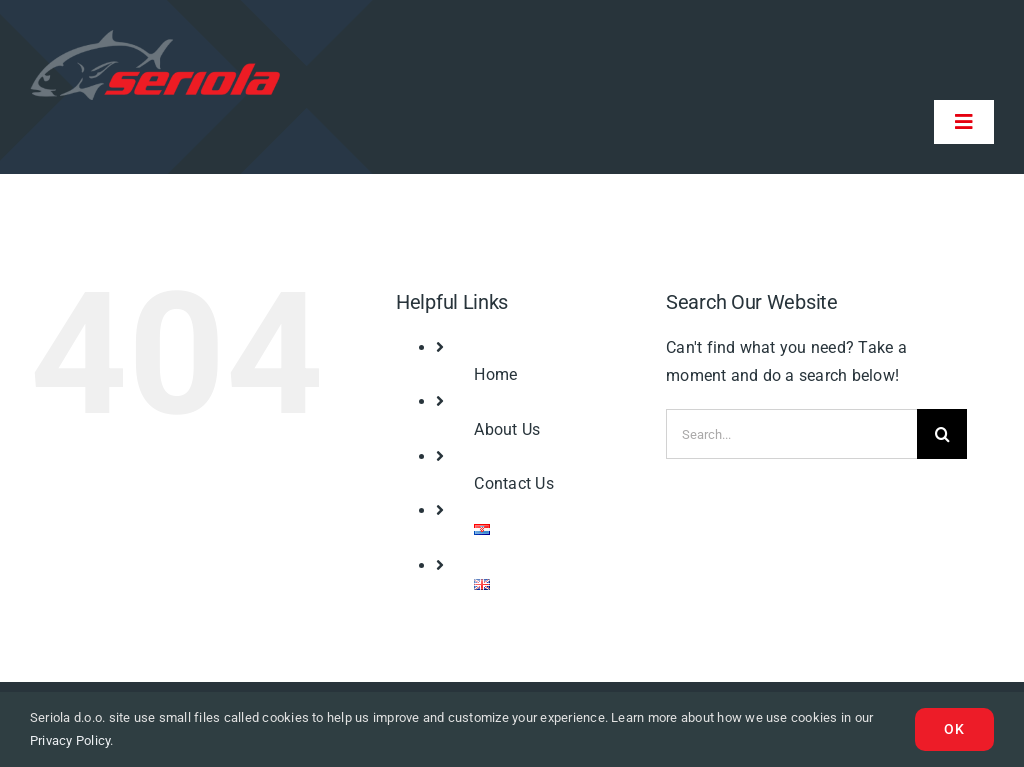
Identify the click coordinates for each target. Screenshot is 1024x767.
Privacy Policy (70, 740)
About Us (507, 429)
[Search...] (791, 434)
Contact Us (513, 483)
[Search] (942, 434)
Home (495, 374)
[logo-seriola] (155, 37)
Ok (954, 729)
